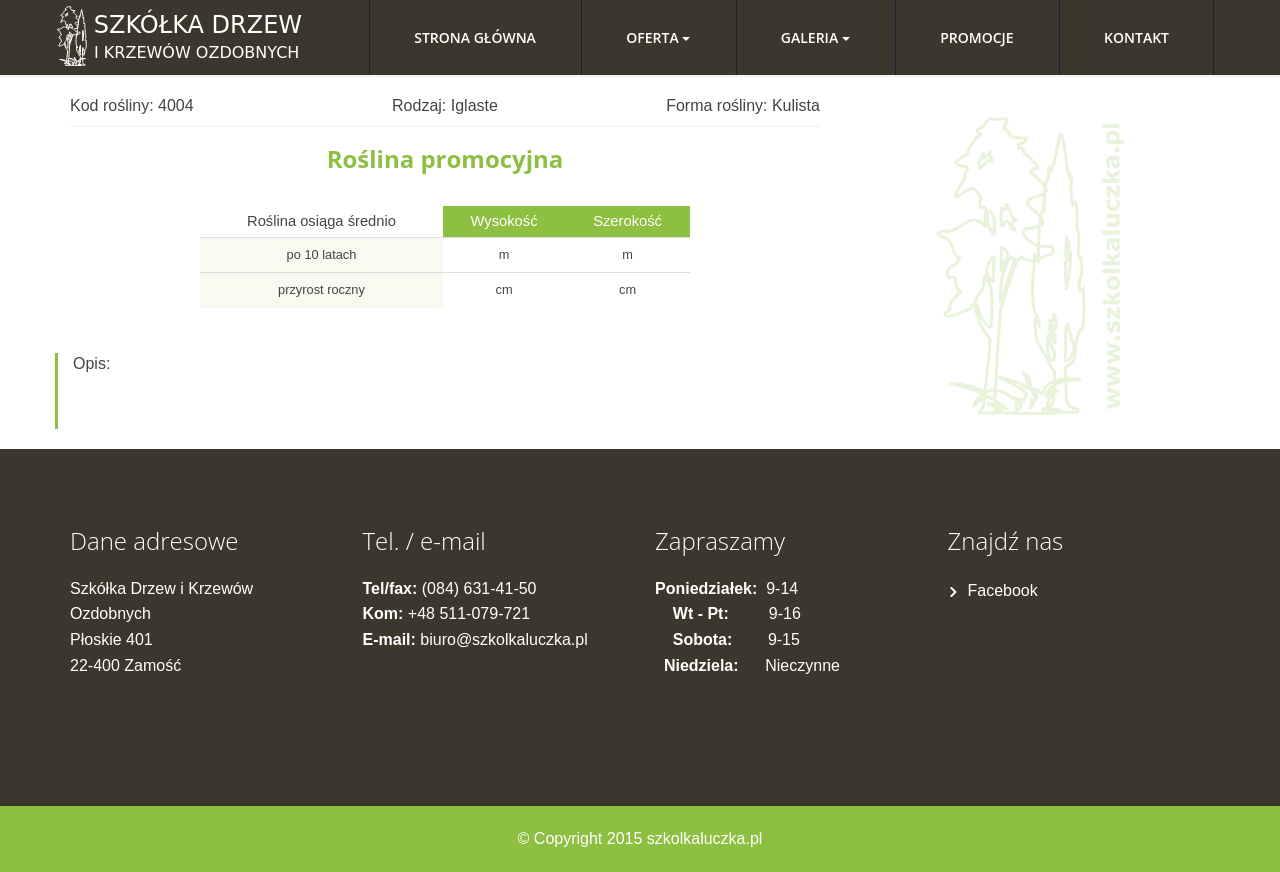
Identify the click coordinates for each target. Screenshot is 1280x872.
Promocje (976, 37)
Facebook (1003, 590)
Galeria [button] (815, 37)
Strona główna (475, 37)
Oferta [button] (658, 37)
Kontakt (1136, 37)
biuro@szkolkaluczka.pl (503, 639)
